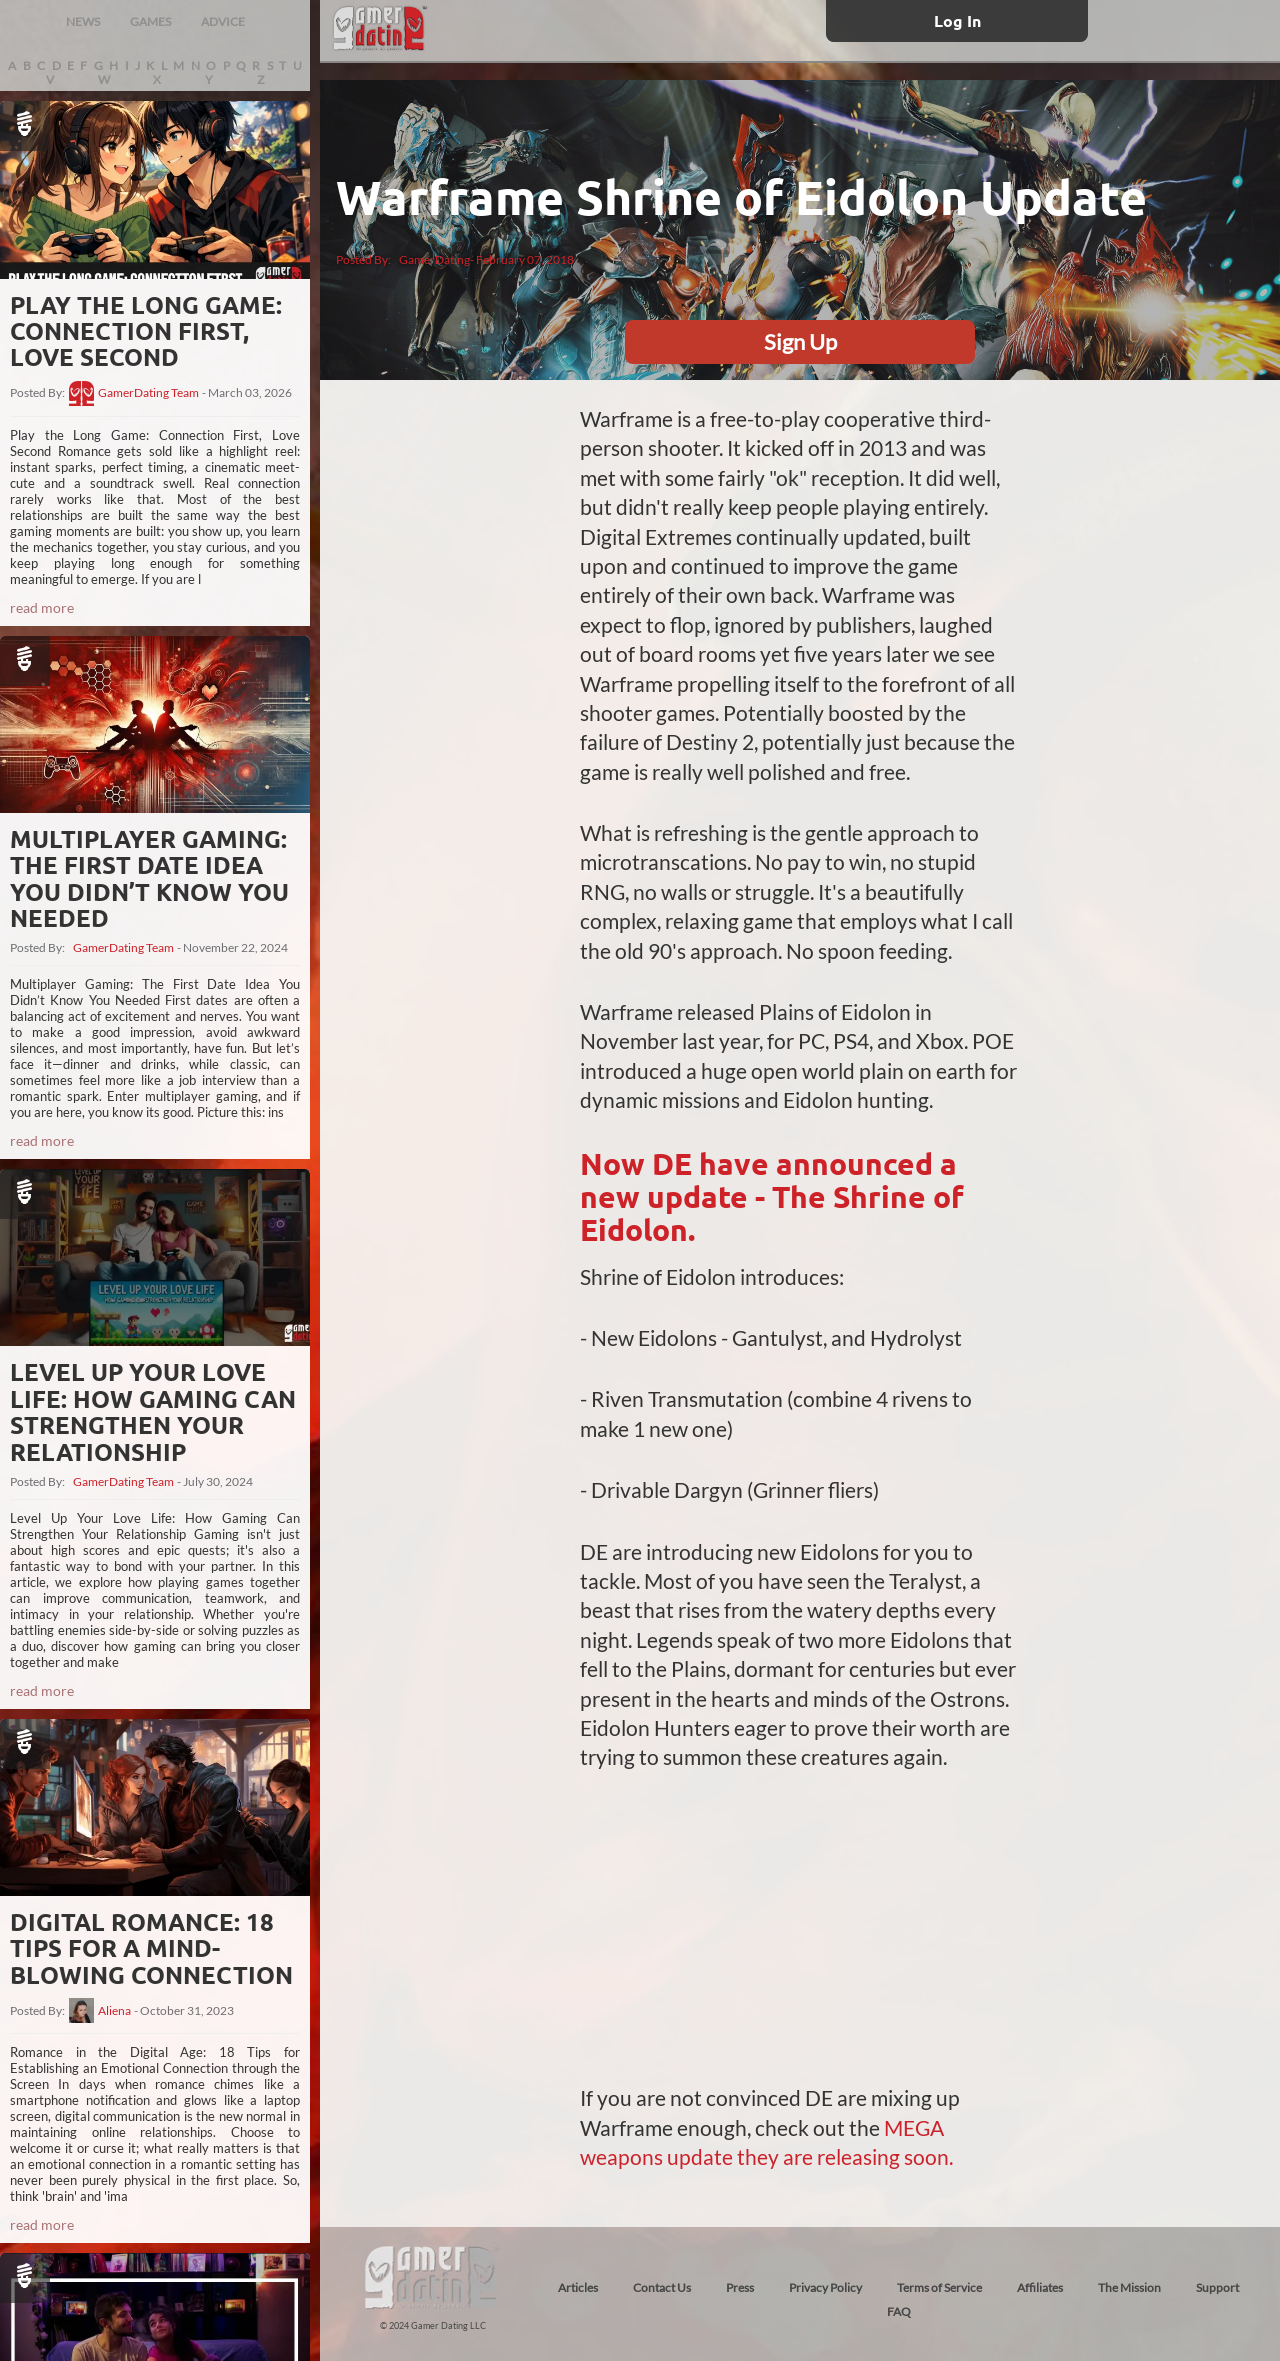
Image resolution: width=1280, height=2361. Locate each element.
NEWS (83, 21)
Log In (957, 20)
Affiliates (1040, 2287)
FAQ (899, 2311)
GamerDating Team (148, 393)
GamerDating (434, 259)
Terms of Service (939, 2287)
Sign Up (800, 341)
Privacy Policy (825, 2287)
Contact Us (662, 2287)
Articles (578, 2287)
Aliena (114, 2011)
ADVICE (223, 21)
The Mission (1129, 2287)
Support (1217, 2287)
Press (740, 2287)
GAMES (150, 21)
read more (42, 607)
